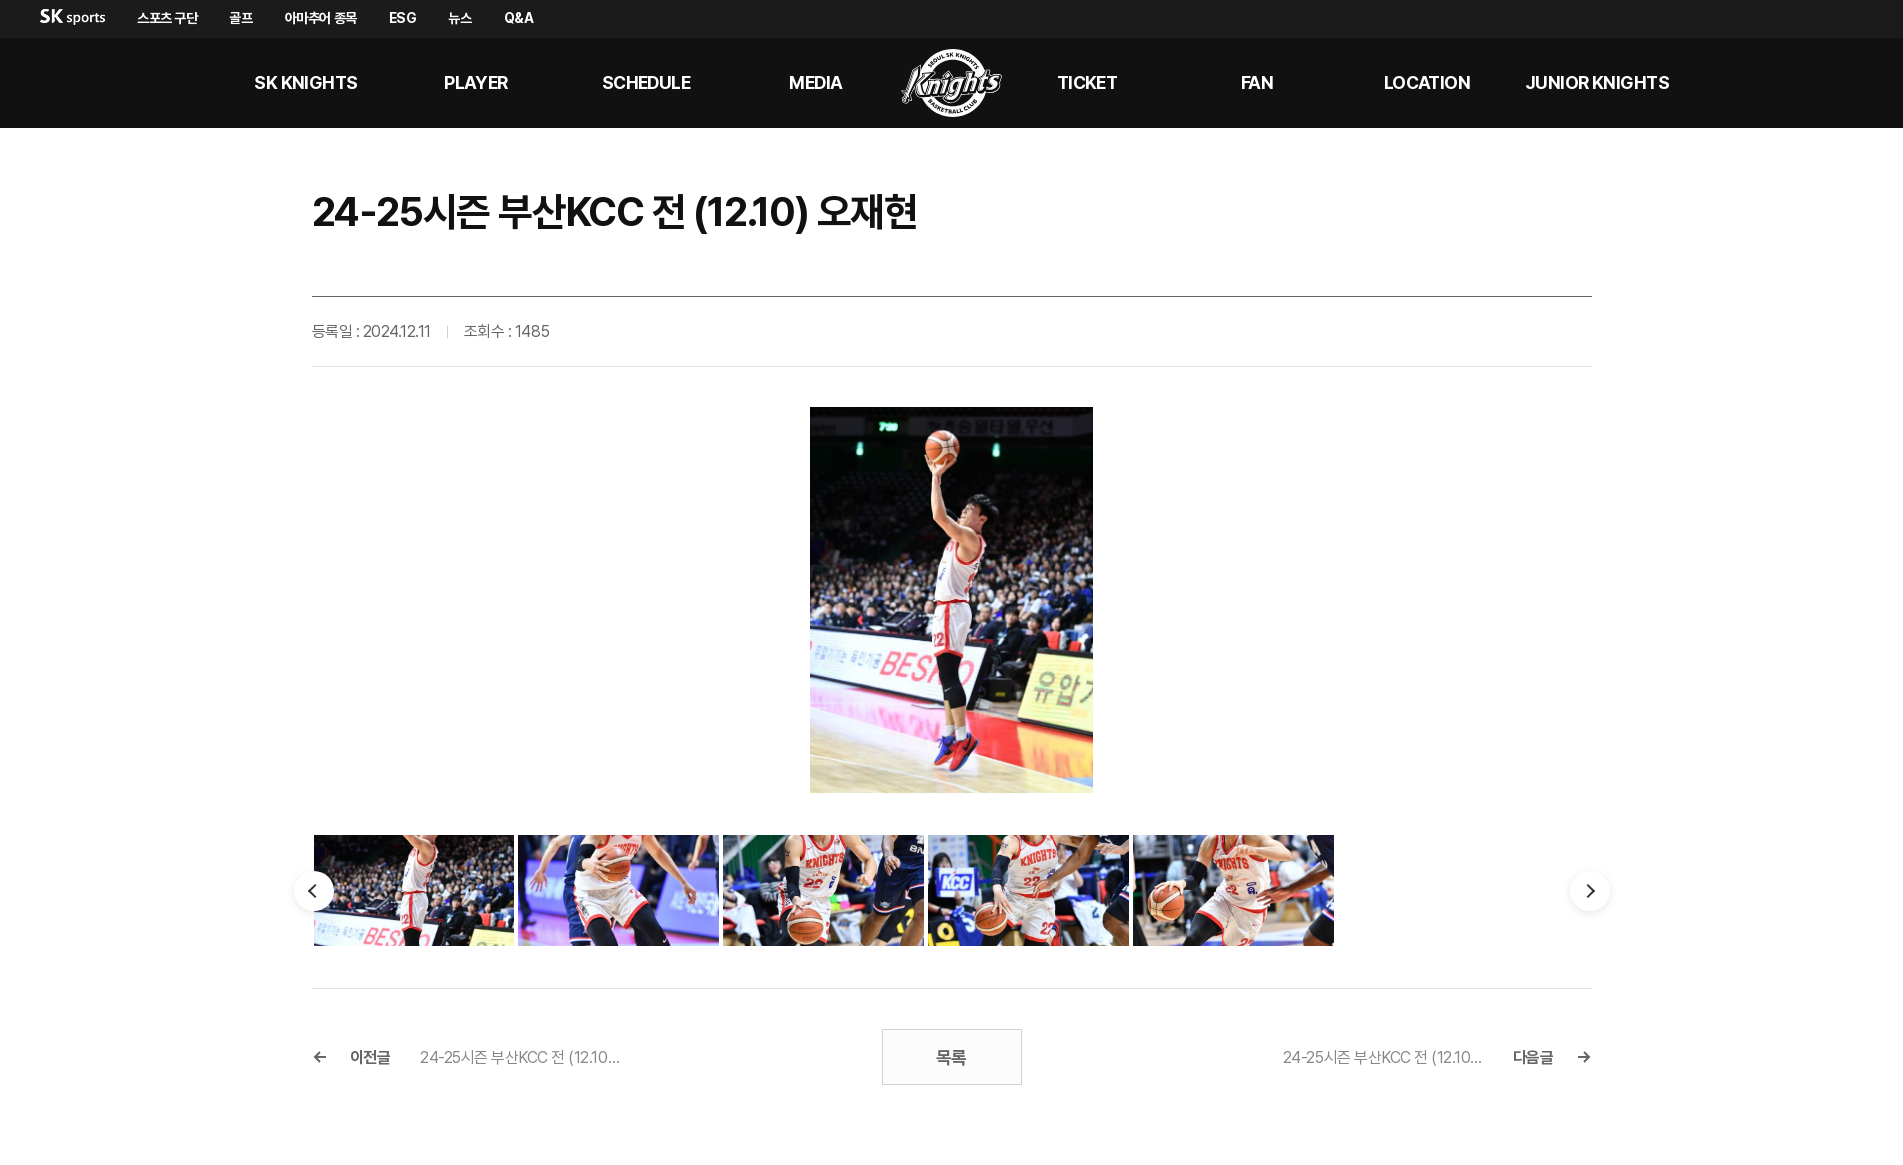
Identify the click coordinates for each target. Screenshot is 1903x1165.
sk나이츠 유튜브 (1801, 83)
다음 (1590, 891)
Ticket (1087, 82)
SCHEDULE (646, 82)
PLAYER (476, 82)
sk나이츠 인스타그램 (1849, 83)
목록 (951, 1057)
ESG (403, 18)
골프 (240, 18)
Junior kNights (1597, 82)
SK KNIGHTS (306, 82)
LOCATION (1427, 82)
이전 (314, 891)
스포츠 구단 (167, 18)
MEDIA (815, 82)
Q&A (519, 18)
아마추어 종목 (321, 18)
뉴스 (459, 18)
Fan (1257, 82)
